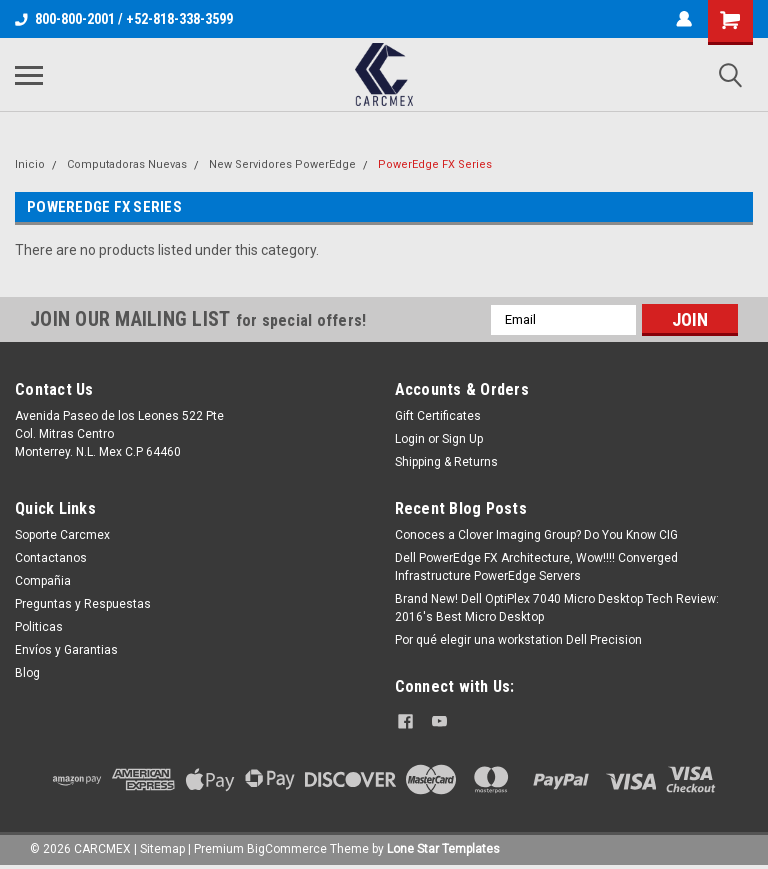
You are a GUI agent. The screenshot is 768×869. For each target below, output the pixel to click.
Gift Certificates (438, 416)
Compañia (43, 581)
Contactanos (51, 558)
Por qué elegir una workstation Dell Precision (518, 640)
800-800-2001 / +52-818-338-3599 (124, 19)
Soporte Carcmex (62, 535)
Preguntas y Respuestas (83, 604)
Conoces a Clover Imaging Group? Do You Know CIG (536, 535)
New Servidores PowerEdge (282, 164)
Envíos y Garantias (66, 650)
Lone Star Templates (443, 849)
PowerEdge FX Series (435, 164)
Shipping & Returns (446, 462)
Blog (27, 673)
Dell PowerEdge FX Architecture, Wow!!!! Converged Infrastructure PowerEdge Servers (536, 567)
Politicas (39, 627)
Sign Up (462, 439)
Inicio (30, 164)
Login (410, 439)
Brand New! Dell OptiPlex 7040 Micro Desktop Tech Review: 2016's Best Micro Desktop (557, 608)
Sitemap (162, 849)
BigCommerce (287, 849)
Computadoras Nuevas (127, 164)
